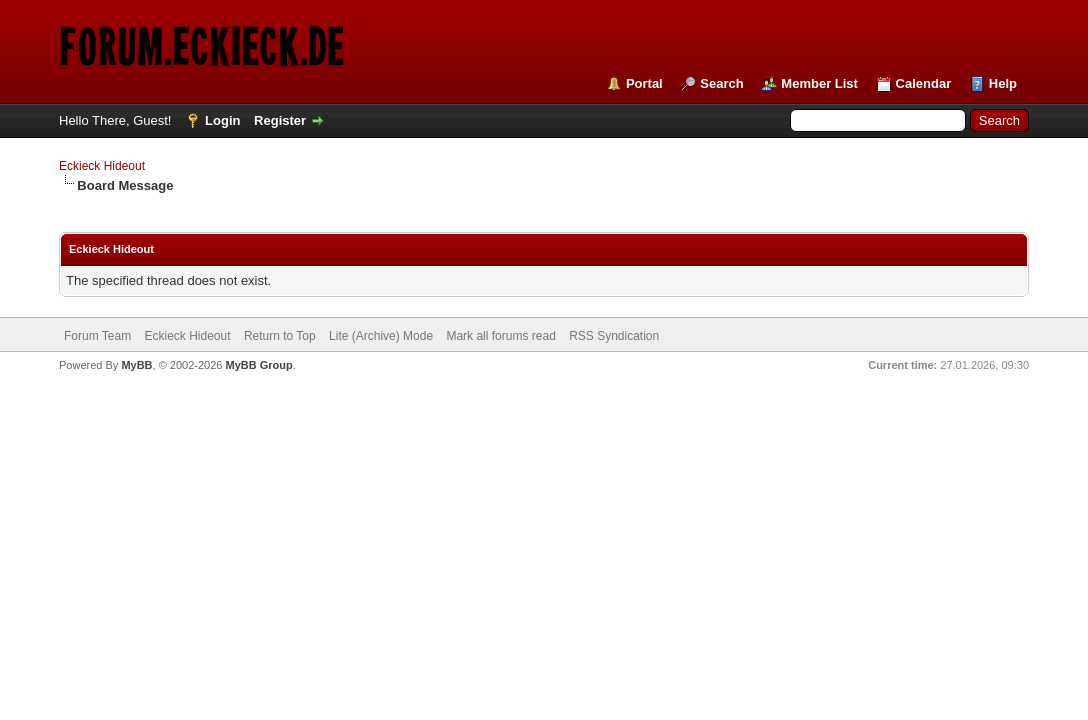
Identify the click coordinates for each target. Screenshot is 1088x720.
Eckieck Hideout (102, 166)
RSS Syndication (614, 336)
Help (1003, 83)
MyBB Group (258, 365)
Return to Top (280, 336)
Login (222, 120)
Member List (819, 83)
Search (721, 83)
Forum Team (97, 336)
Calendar (924, 83)
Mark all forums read (500, 336)
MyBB (136, 365)
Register (280, 120)
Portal (644, 83)
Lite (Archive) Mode (381, 336)
